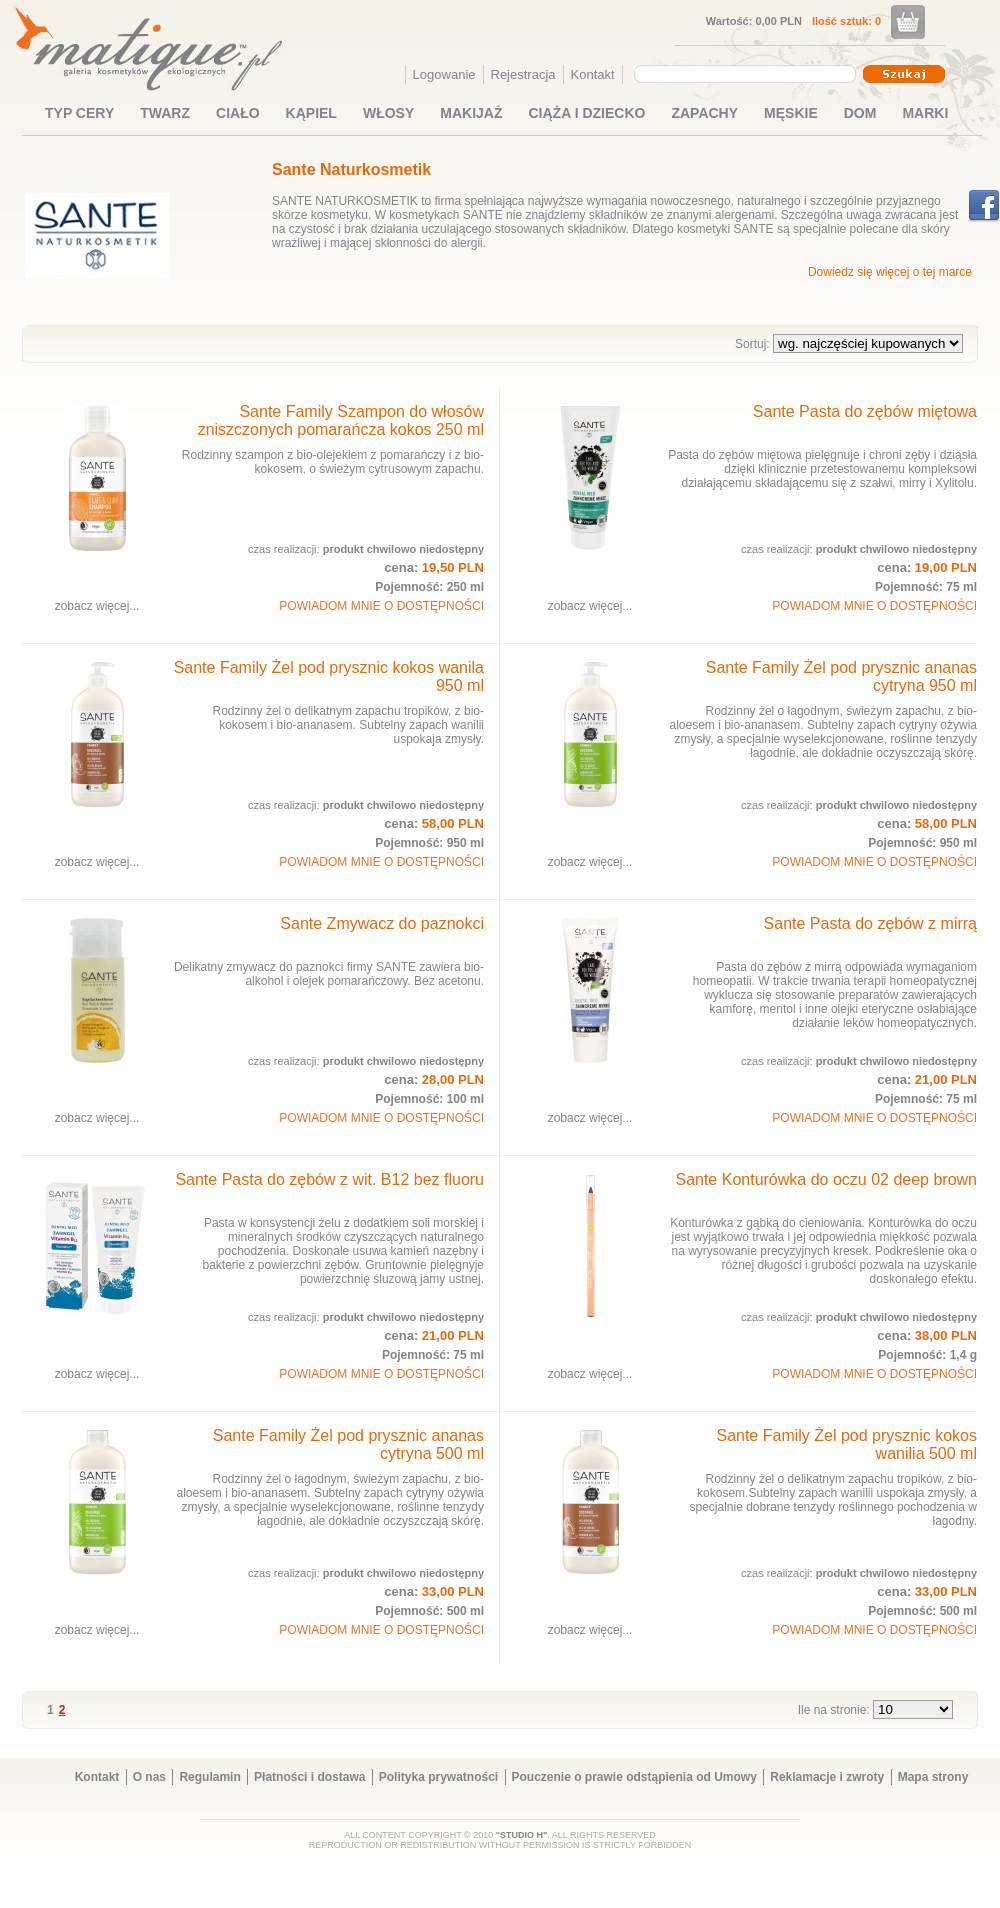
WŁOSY (388, 113)
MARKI (925, 113)
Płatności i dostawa (309, 1777)
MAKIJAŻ (471, 113)
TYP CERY (79, 113)
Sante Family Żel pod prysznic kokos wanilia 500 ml (846, 1444)
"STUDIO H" (522, 1835)
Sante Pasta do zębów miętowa (865, 411)
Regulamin (209, 1777)
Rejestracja (523, 74)
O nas (149, 1777)
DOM (860, 113)
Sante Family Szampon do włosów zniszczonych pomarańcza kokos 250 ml (341, 420)
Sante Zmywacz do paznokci (382, 923)
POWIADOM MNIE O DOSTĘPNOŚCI (381, 606)
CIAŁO (238, 113)
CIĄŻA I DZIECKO (587, 113)
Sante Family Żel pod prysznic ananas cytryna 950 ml (841, 676)
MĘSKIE (791, 113)
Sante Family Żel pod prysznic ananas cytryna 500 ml (348, 1444)
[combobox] (747, 74)
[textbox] (740, 73)
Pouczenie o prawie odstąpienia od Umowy (634, 1777)
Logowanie (444, 74)
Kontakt (593, 74)
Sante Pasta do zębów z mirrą (870, 923)
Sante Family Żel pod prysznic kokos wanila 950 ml (329, 676)
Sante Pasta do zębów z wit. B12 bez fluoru (329, 1179)
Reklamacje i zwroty (827, 1777)
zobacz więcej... (97, 606)
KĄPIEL (311, 113)
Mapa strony (933, 1777)
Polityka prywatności (438, 1777)
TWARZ (165, 113)
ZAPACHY (704, 113)
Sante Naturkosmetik (351, 169)
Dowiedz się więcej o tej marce (890, 272)
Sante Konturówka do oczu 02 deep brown (826, 1179)
